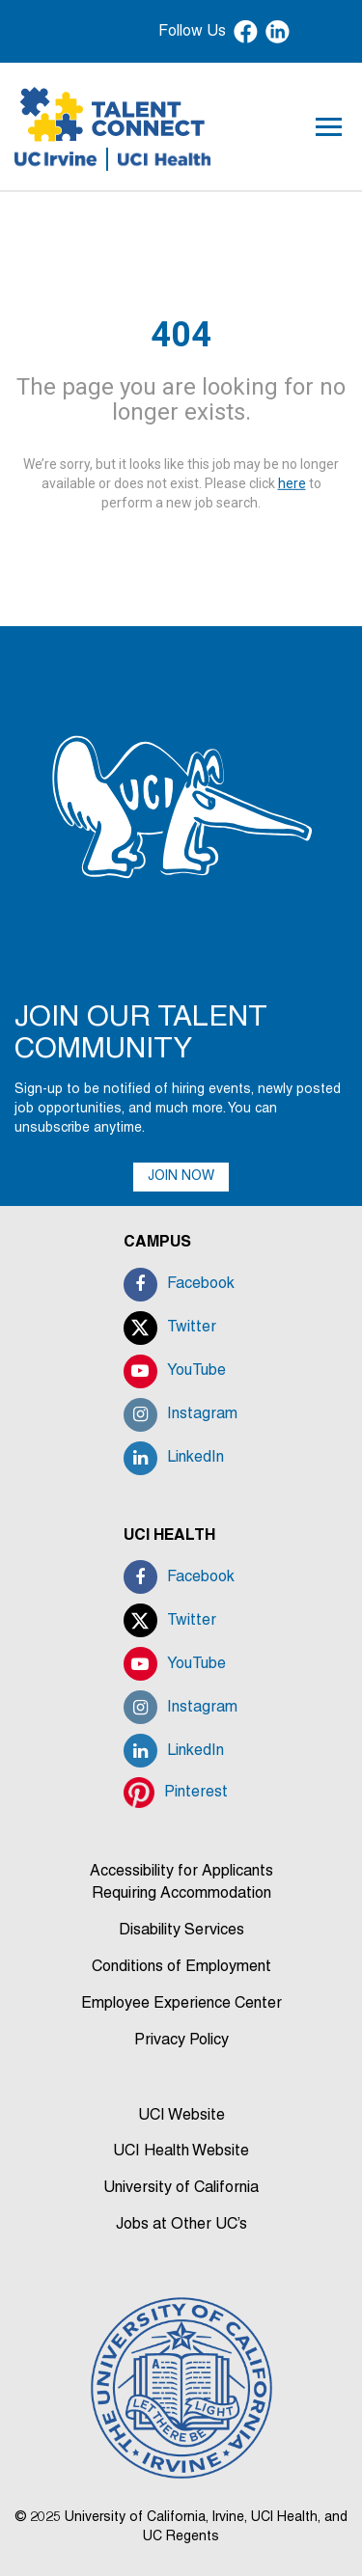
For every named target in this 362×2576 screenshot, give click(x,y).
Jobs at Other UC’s (181, 2225)
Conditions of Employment (181, 1967)
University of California (181, 2188)
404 (181, 335)
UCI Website (181, 2116)
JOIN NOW (181, 1176)
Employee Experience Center (181, 2004)
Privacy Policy (181, 2040)
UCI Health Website (181, 2151)
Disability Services (181, 1930)
